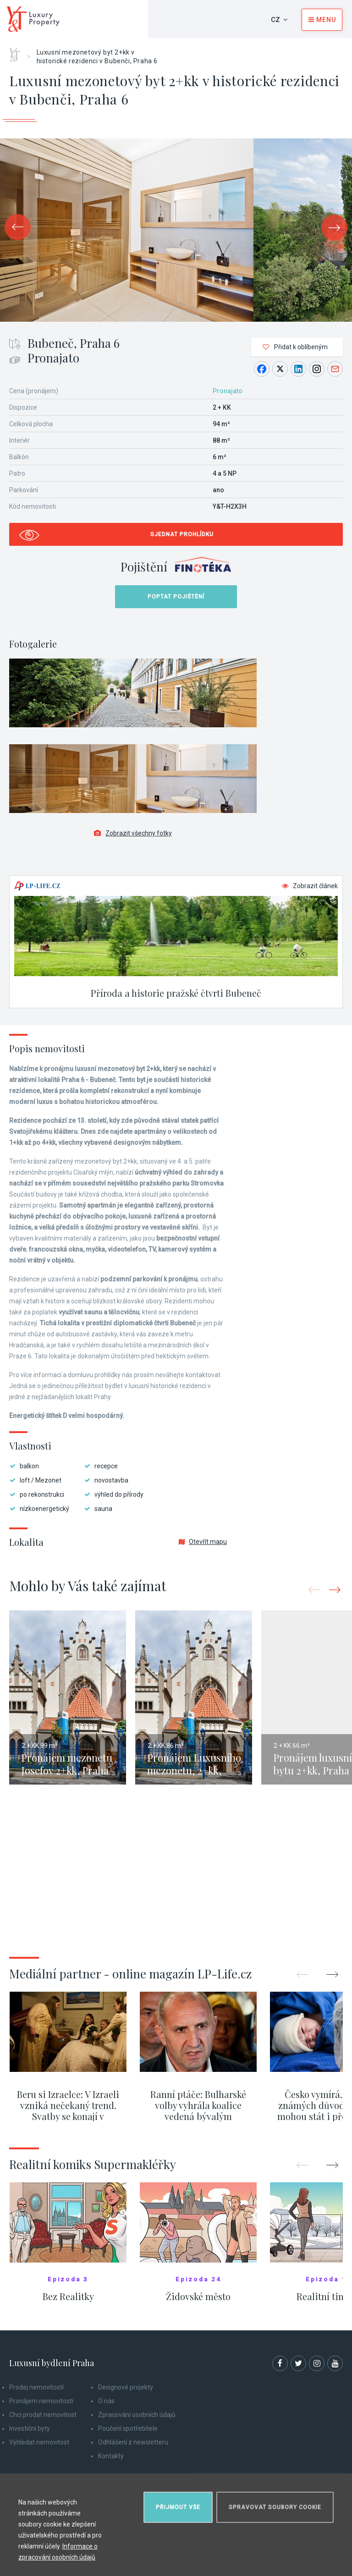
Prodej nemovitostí (36, 2387)
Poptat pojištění (176, 596)
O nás (106, 2401)
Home (18, 51)
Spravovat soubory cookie (275, 2507)
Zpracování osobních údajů (137, 2414)
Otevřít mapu (203, 1541)
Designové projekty (125, 2387)
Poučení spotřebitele (128, 2428)
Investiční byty (29, 2428)
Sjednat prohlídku (182, 534)
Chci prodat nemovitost (43, 2414)
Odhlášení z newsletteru (133, 2442)
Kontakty (111, 2456)
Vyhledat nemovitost (39, 2442)
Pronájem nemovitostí (41, 2401)
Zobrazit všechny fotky (133, 833)
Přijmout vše (178, 2507)
